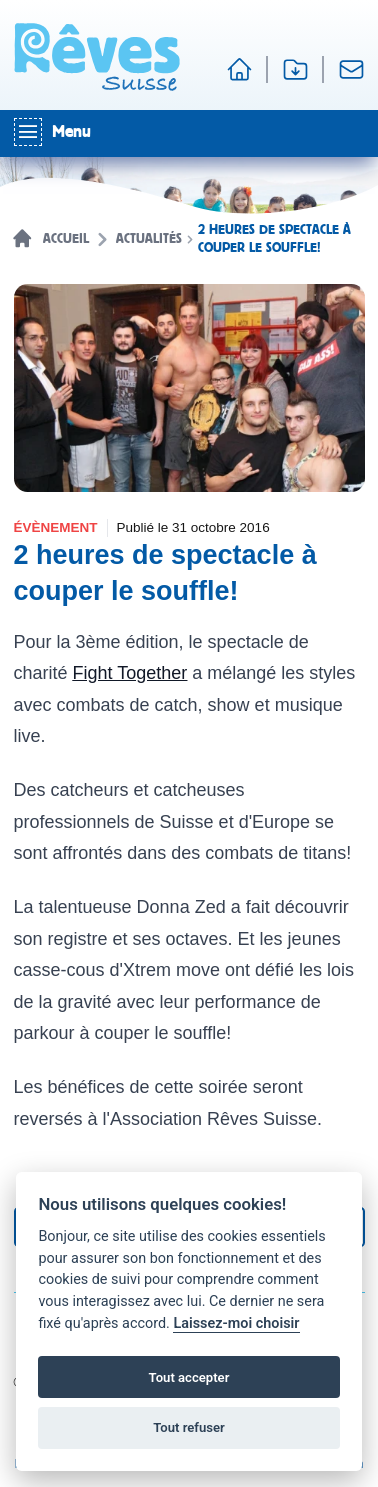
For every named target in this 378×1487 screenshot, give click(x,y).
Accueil (66, 239)
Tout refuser (189, 1427)
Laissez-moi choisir (236, 1323)
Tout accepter (189, 1377)
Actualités (149, 239)
